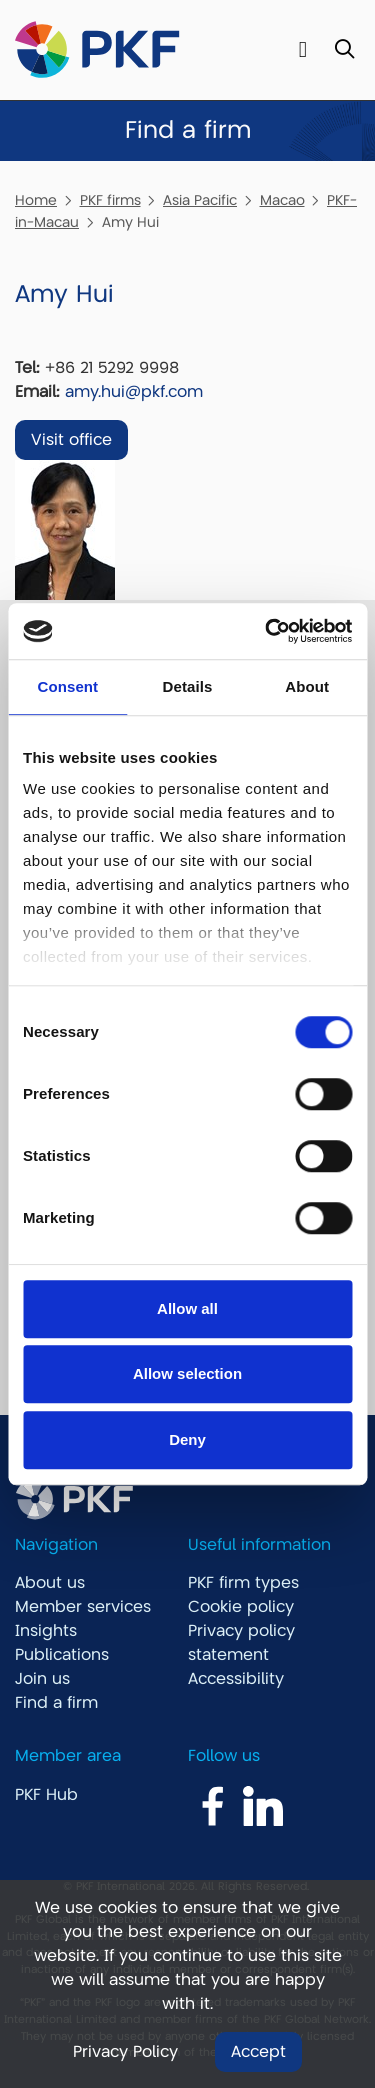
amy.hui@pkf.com (134, 392)
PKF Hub (46, 1795)
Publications (62, 1655)
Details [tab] (188, 686)
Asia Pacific (200, 200)
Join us (42, 1679)
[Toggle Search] (344, 50)
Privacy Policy (125, 2052)
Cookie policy (241, 1607)
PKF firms (110, 200)
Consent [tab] (67, 686)
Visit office (71, 440)
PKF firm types (243, 1583)
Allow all (187, 1308)
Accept (258, 2052)
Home (36, 200)
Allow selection (187, 1373)
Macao (282, 200)
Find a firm (56, 1703)
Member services (83, 1607)
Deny (187, 1439)
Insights (46, 1631)
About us (50, 1583)
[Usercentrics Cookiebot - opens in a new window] (267, 631)
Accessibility (236, 1679)
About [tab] (307, 686)
